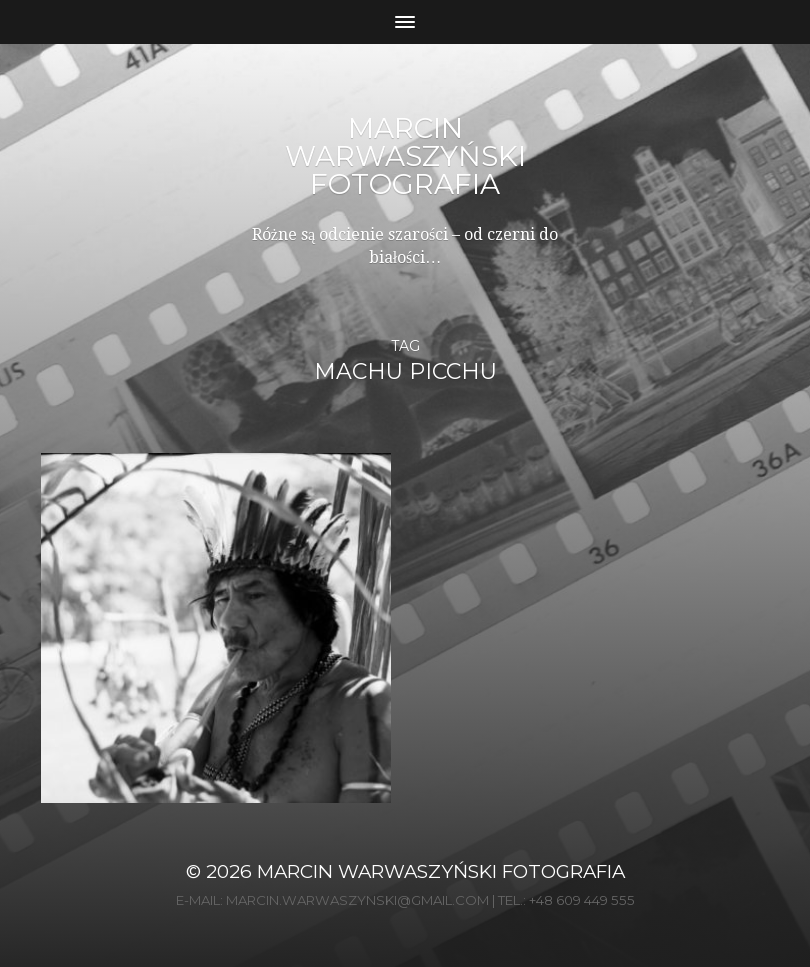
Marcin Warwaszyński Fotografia (405, 156)
